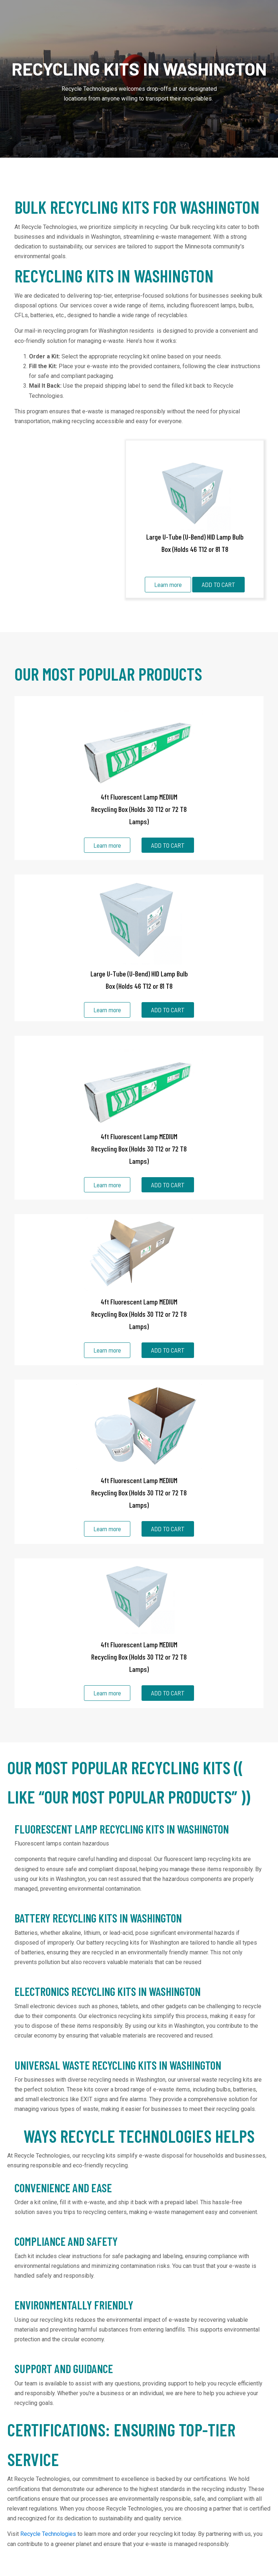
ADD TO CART (218, 584)
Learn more (168, 584)
